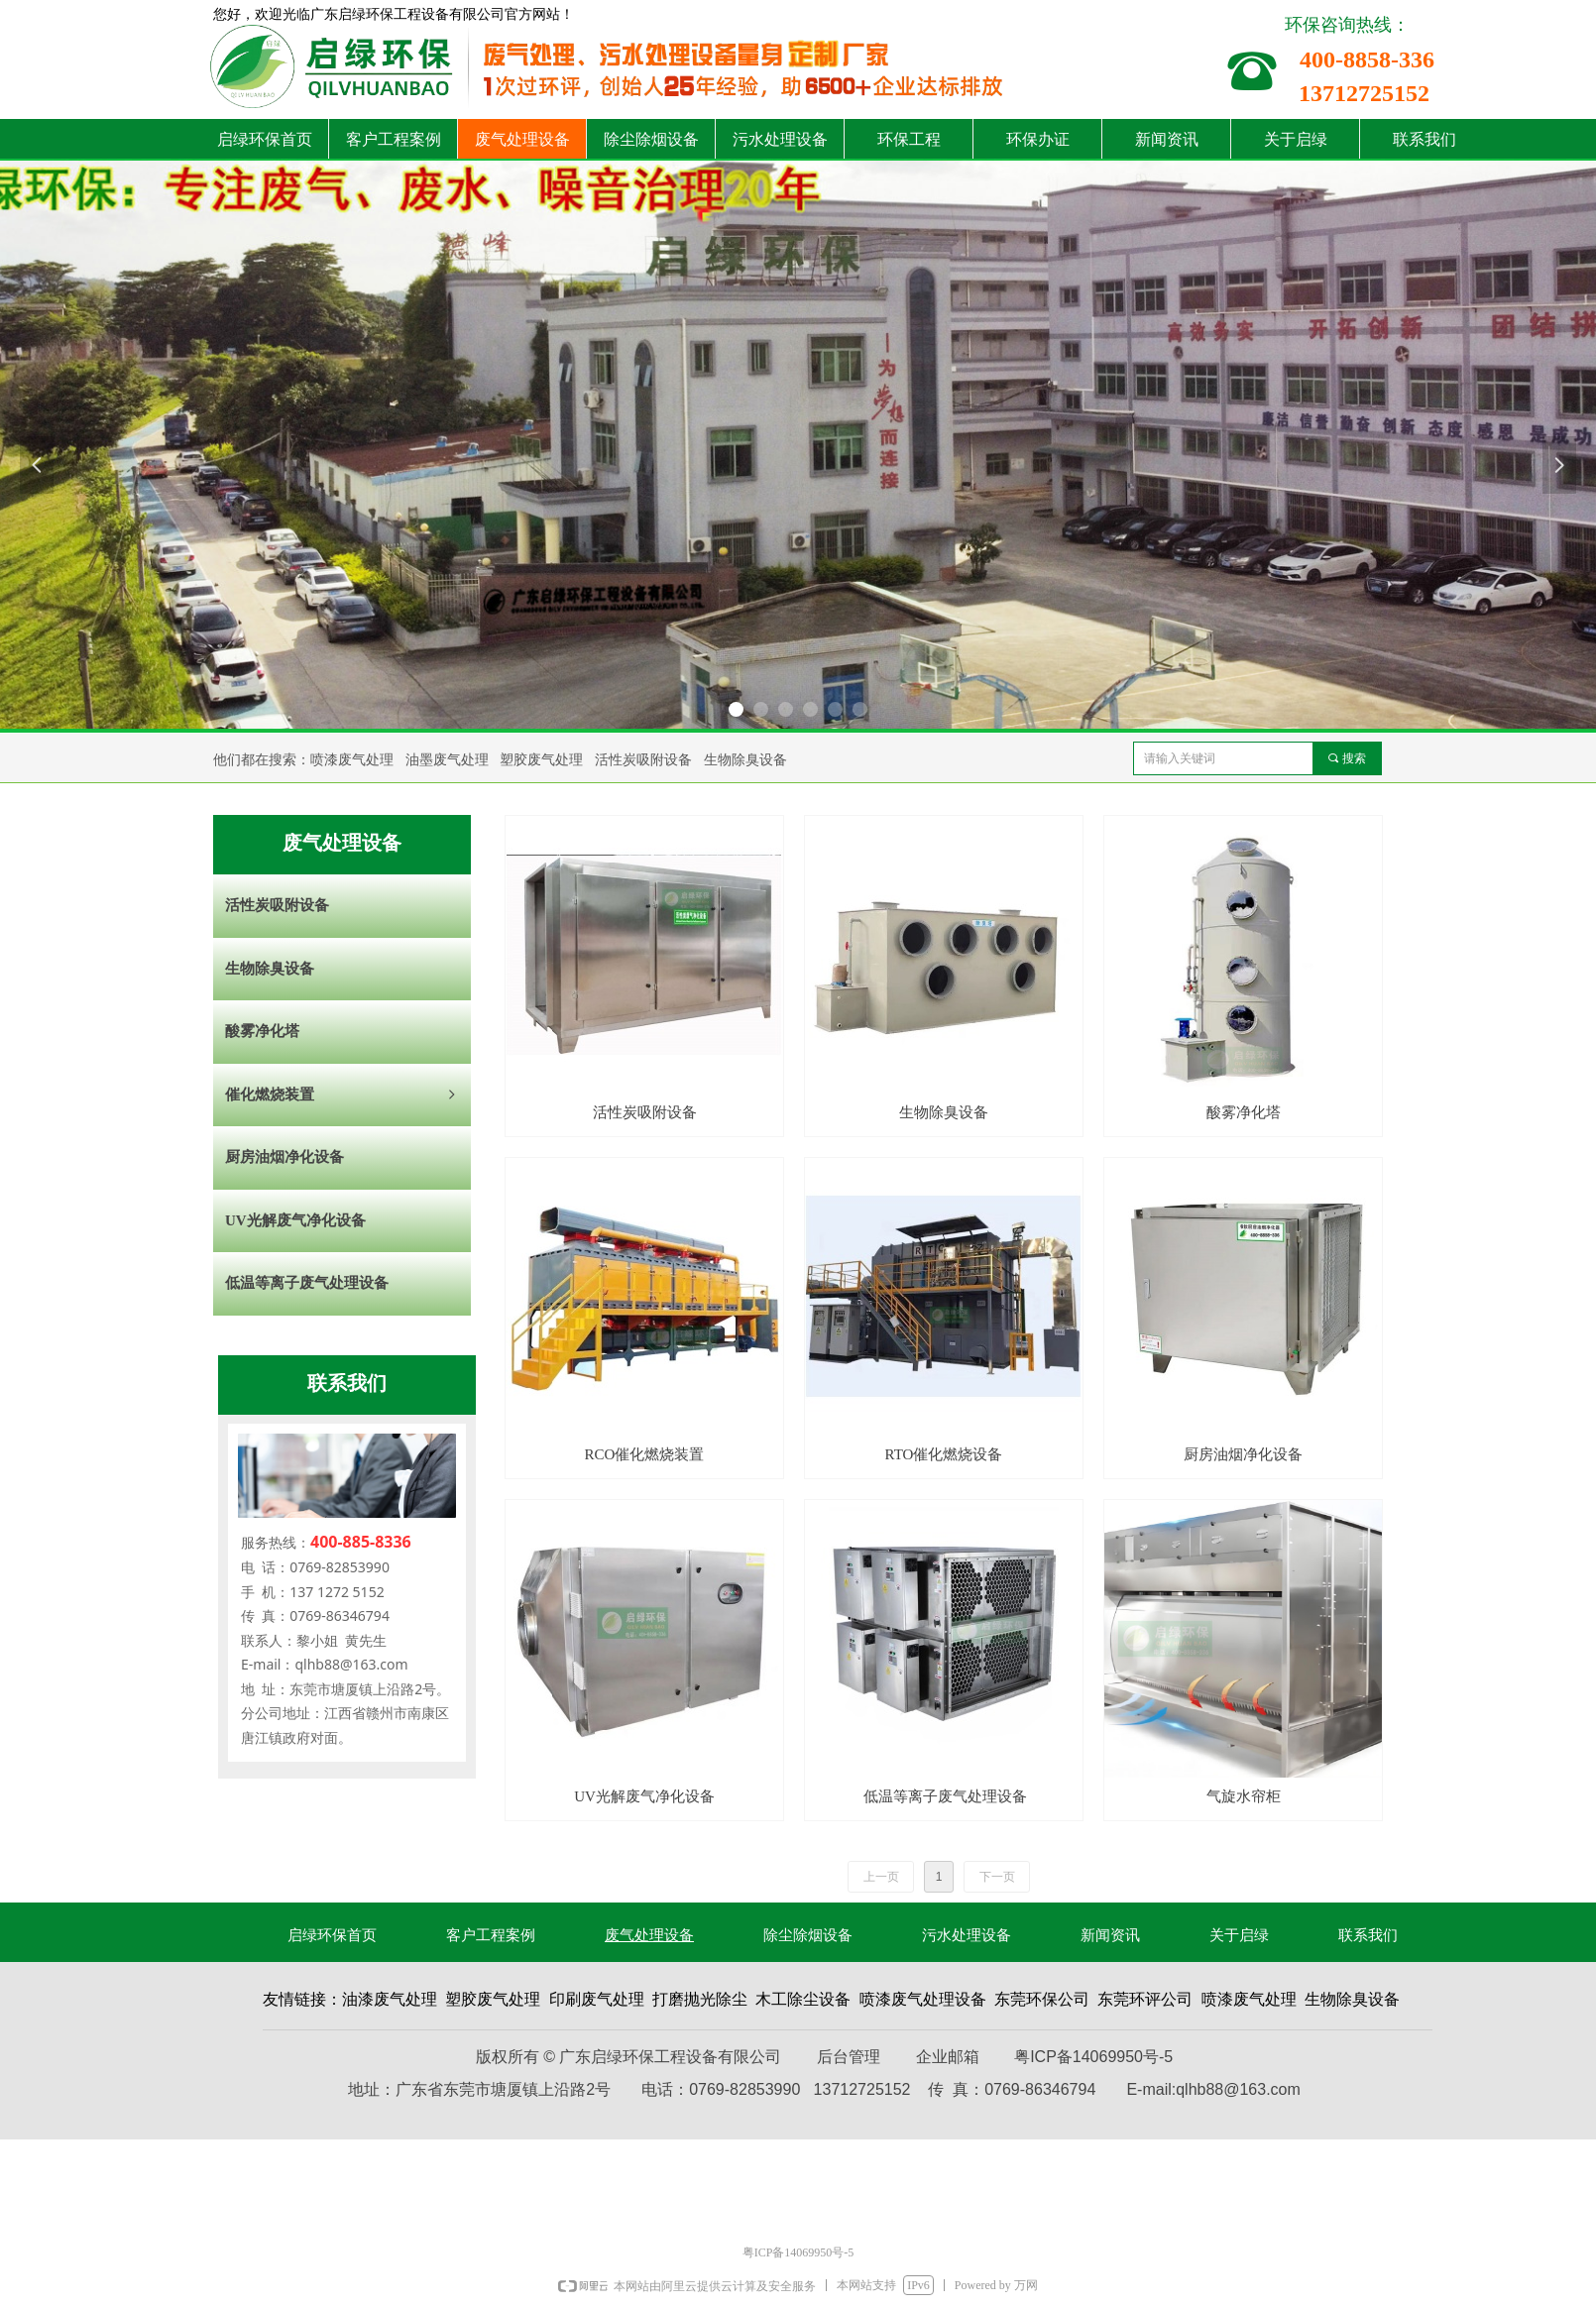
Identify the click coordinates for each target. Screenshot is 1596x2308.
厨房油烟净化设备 (284, 1157)
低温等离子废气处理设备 (307, 1283)
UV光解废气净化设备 (295, 1220)
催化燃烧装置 (342, 1095)
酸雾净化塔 (262, 1031)
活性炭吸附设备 (277, 905)
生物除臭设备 (269, 969)
